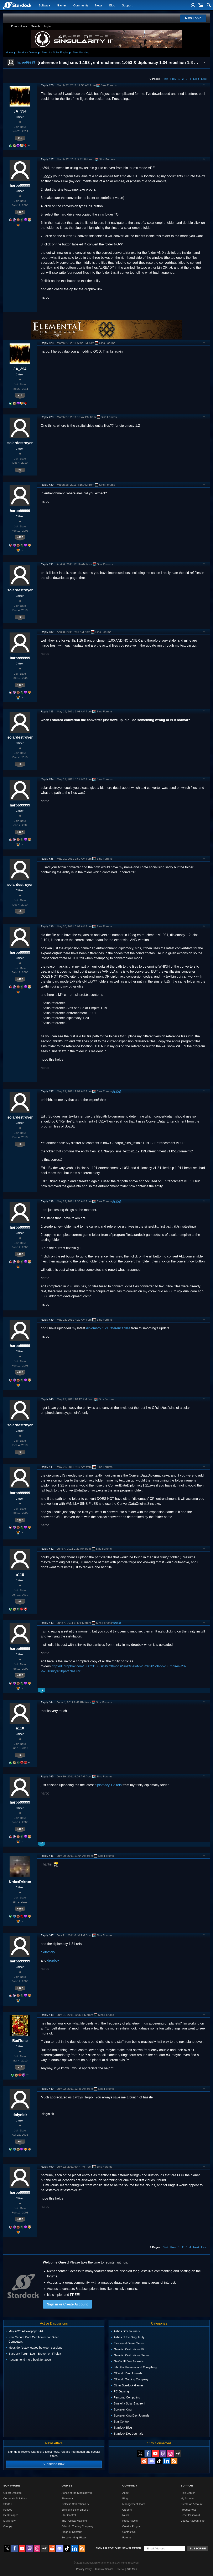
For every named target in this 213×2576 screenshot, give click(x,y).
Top (204, 85)
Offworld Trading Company (77, 2526)
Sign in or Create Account (67, 2304)
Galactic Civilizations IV (75, 2504)
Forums (126, 2537)
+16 (20, 2067)
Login (47, 26)
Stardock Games (27, 52)
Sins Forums (106, 85)
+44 (20, 2141)
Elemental (67, 2498)
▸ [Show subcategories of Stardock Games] (39, 52)
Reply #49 (47, 2088)
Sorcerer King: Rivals (74, 2537)
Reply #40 (47, 1399)
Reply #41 (47, 1466)
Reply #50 (47, 2166)
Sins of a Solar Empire (55, 52)
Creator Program (132, 2526)
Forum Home (19, 26)
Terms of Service (104, 2569)
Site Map (132, 2569)
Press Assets (130, 2520)
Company (129, 2485)
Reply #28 (47, 342)
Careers (127, 2509)
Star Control (69, 2515)
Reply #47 (47, 1935)
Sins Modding (81, 52)
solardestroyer (20, 443)
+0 (20, 469)
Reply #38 (47, 1201)
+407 (20, 211)
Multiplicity (9, 2520)
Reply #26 (47, 85)
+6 (20, 1601)
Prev (173, 78)
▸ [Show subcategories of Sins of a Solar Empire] (70, 52)
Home (9, 52)
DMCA (120, 2569)
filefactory (48, 1952)
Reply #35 (47, 858)
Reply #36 (47, 926)
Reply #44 (47, 1702)
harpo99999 (20, 185)
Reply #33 (47, 711)
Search (35, 26)
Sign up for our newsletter (118, 2548)
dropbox (53, 1960)
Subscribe (197, 2548)
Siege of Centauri (72, 2531)
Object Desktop (12, 2492)
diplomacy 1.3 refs (108, 1785)
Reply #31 (47, 564)
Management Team (133, 2504)
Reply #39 (47, 1319)
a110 (20, 1575)
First (165, 78)
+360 (20, 1908)
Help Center (188, 2492)
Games (62, 5)
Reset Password (190, 2515)
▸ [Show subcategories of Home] (15, 52)
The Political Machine (74, 2520)
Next (196, 78)
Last (204, 78)
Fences (7, 2509)
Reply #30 (47, 484)
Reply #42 (47, 1548)
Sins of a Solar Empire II (76, 2509)
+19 (20, 138)
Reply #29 (47, 417)
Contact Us (128, 2531)
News (99, 5)
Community (80, 5)
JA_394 (20, 111)
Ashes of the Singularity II (77, 2492)
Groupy (7, 2526)
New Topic (193, 18)
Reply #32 (47, 632)
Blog (112, 5)
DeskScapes (10, 2515)
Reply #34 (47, 779)
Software (44, 5)
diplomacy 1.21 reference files (108, 1328)
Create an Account (191, 2504)
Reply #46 (47, 1855)
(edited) (117, 1091)
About (125, 2492)
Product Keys (188, 2509)
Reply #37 (47, 1091)
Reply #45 (47, 1776)
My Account (187, 2498)
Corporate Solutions (15, 2498)
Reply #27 (47, 159)
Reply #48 (47, 2014)
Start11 (7, 2504)
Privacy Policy (84, 2569)
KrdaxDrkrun (20, 1882)
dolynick (19, 2115)
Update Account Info (192, 2520)
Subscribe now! (53, 2464)
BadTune (20, 2041)
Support (127, 5)
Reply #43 (47, 1622)
